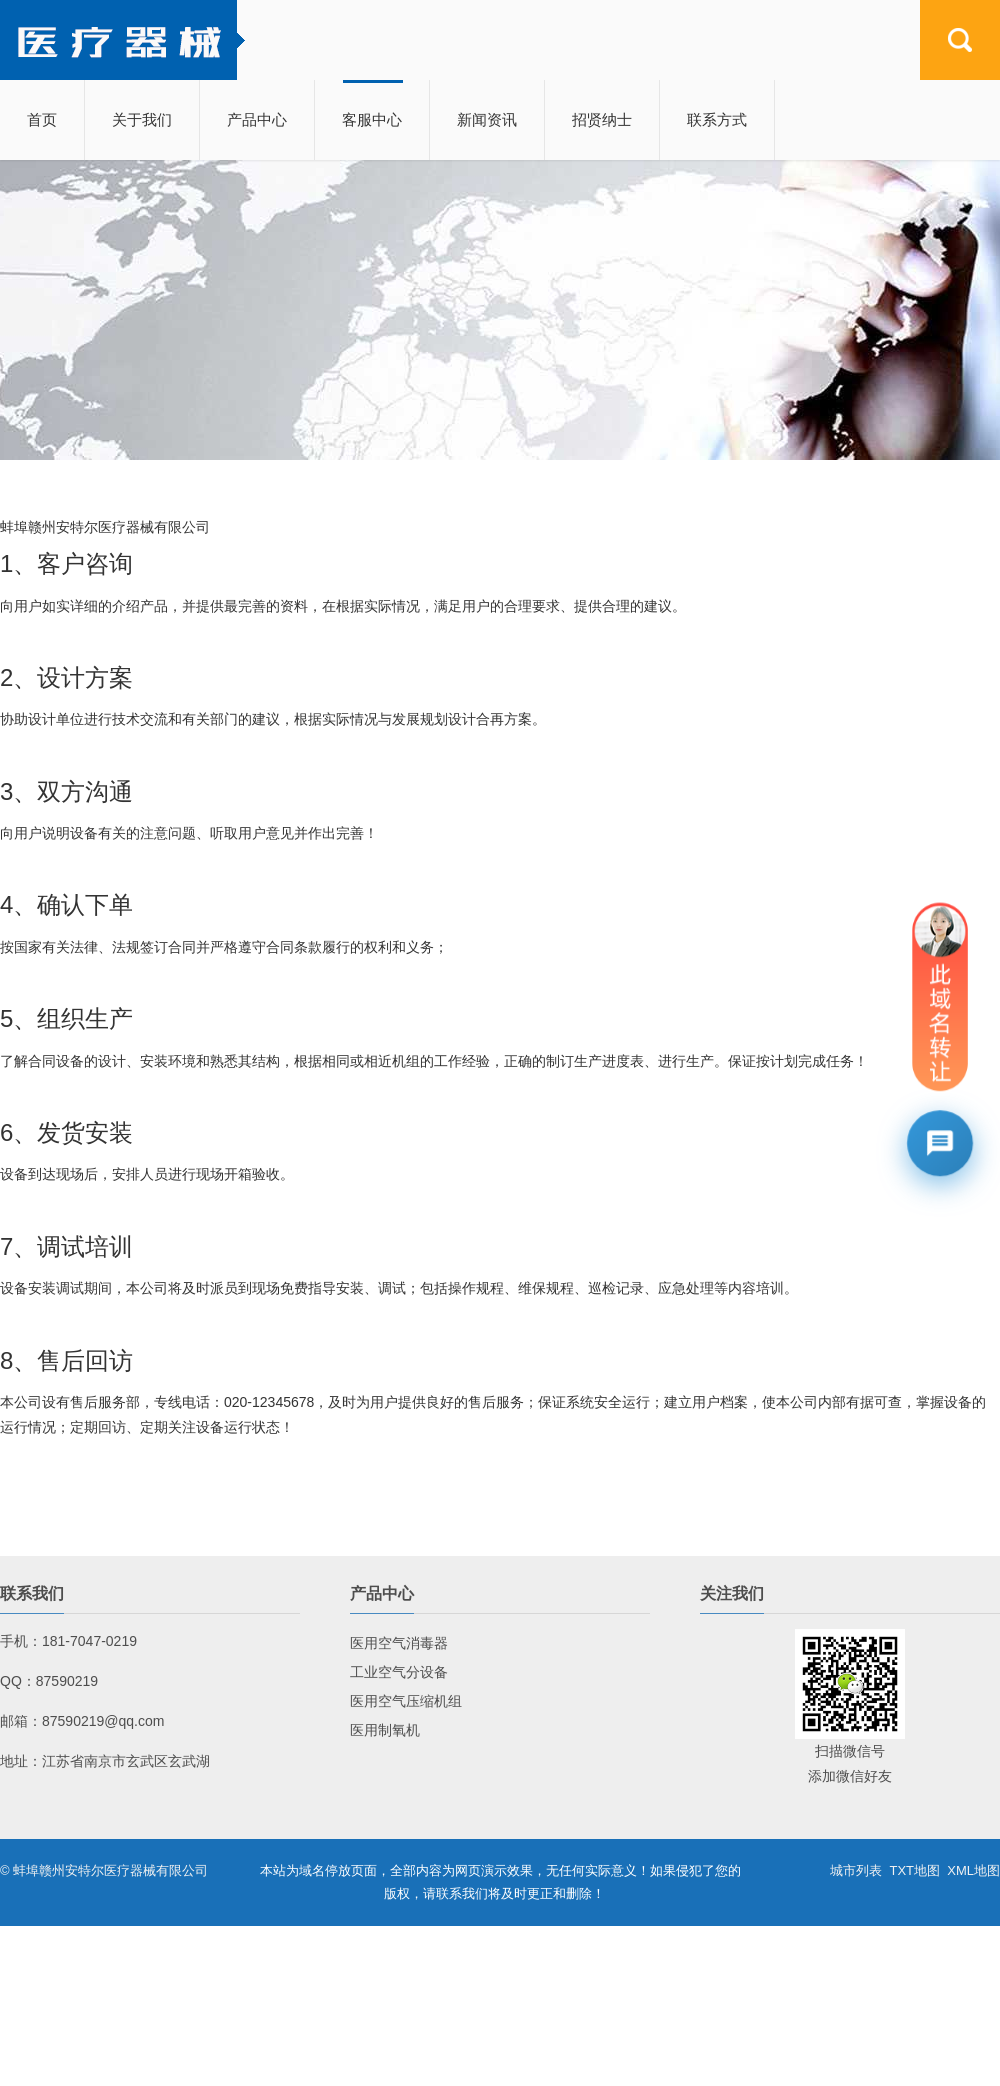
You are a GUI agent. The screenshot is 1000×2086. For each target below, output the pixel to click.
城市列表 (856, 1870)
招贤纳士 (602, 119)
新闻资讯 (487, 119)
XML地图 (973, 1870)
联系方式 (717, 119)
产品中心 (257, 119)
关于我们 (142, 119)
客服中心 (372, 119)
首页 (42, 119)
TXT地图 (914, 1870)
